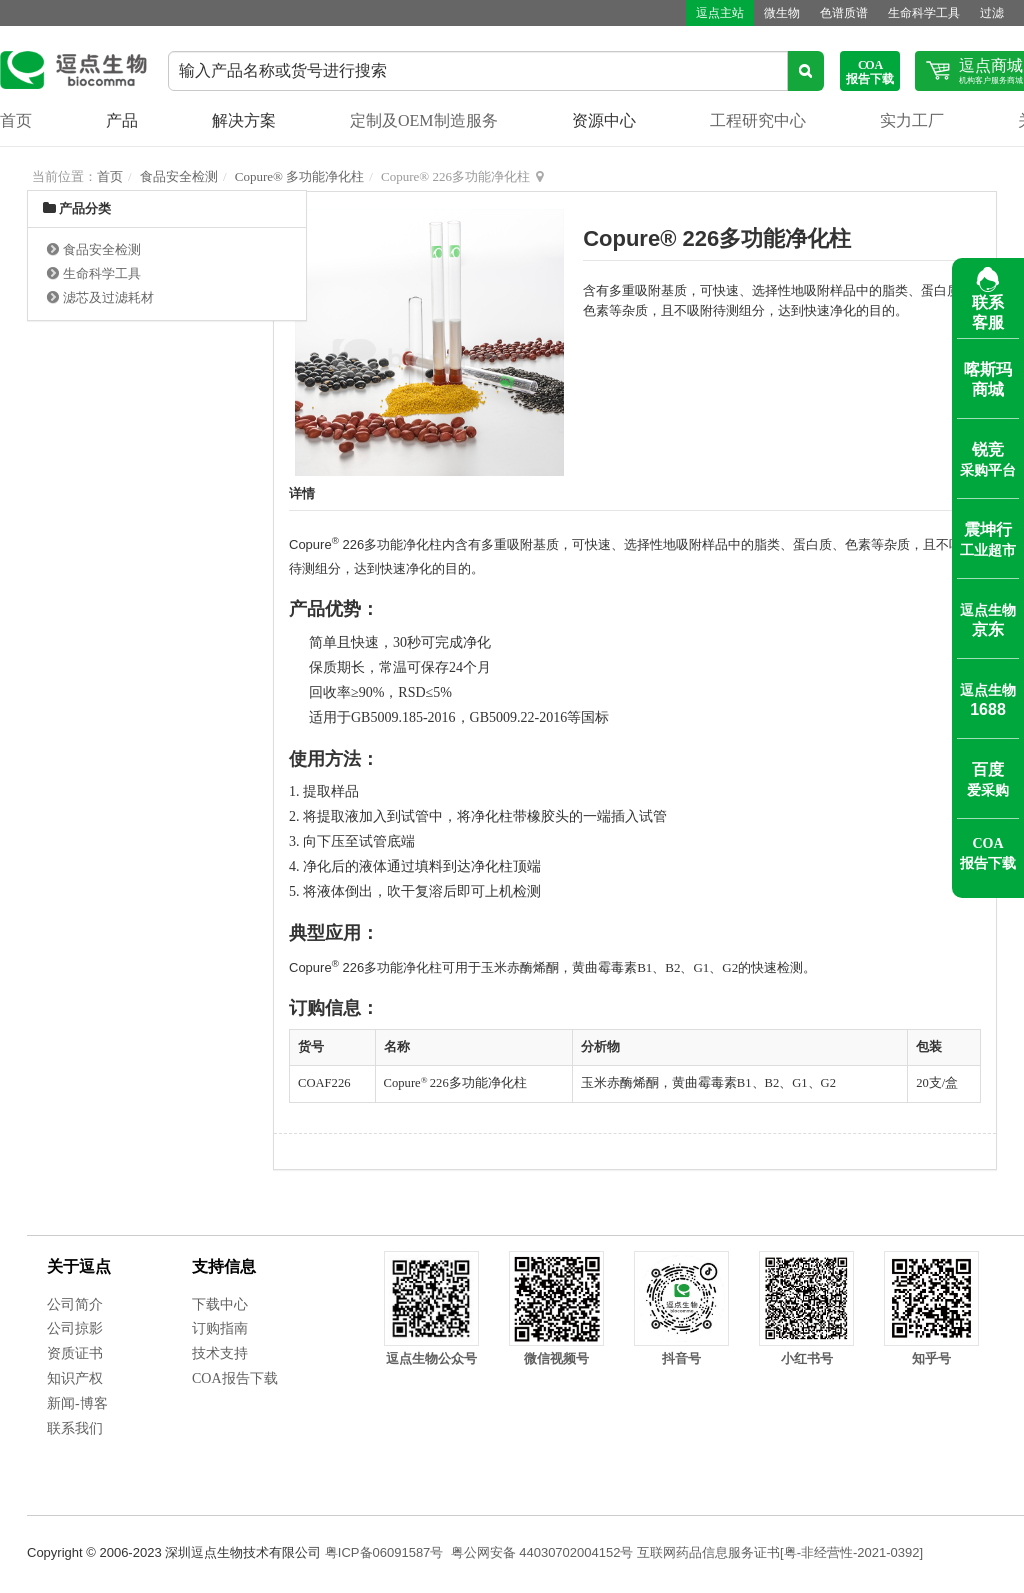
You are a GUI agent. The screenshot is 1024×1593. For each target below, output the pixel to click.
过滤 (992, 13)
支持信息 (224, 1266)
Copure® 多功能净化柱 (299, 176)
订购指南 (220, 1328)
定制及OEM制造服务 (424, 120)
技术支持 (220, 1353)
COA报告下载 (235, 1378)
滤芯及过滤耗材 (108, 297)
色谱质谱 (844, 13)
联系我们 (75, 1428)
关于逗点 (79, 1266)
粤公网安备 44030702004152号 (542, 1552)
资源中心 (604, 120)
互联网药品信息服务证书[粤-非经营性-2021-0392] (780, 1552)
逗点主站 (720, 13)
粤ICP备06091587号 (384, 1552)
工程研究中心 (758, 120)
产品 (122, 120)
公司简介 (75, 1304)
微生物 (782, 13)
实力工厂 (912, 120)
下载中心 (220, 1304)
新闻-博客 (77, 1403)
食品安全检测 (179, 176)
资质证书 (75, 1353)
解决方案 (244, 120)
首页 (16, 120)
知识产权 (75, 1378)
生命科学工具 (924, 13)
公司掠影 (75, 1328)
